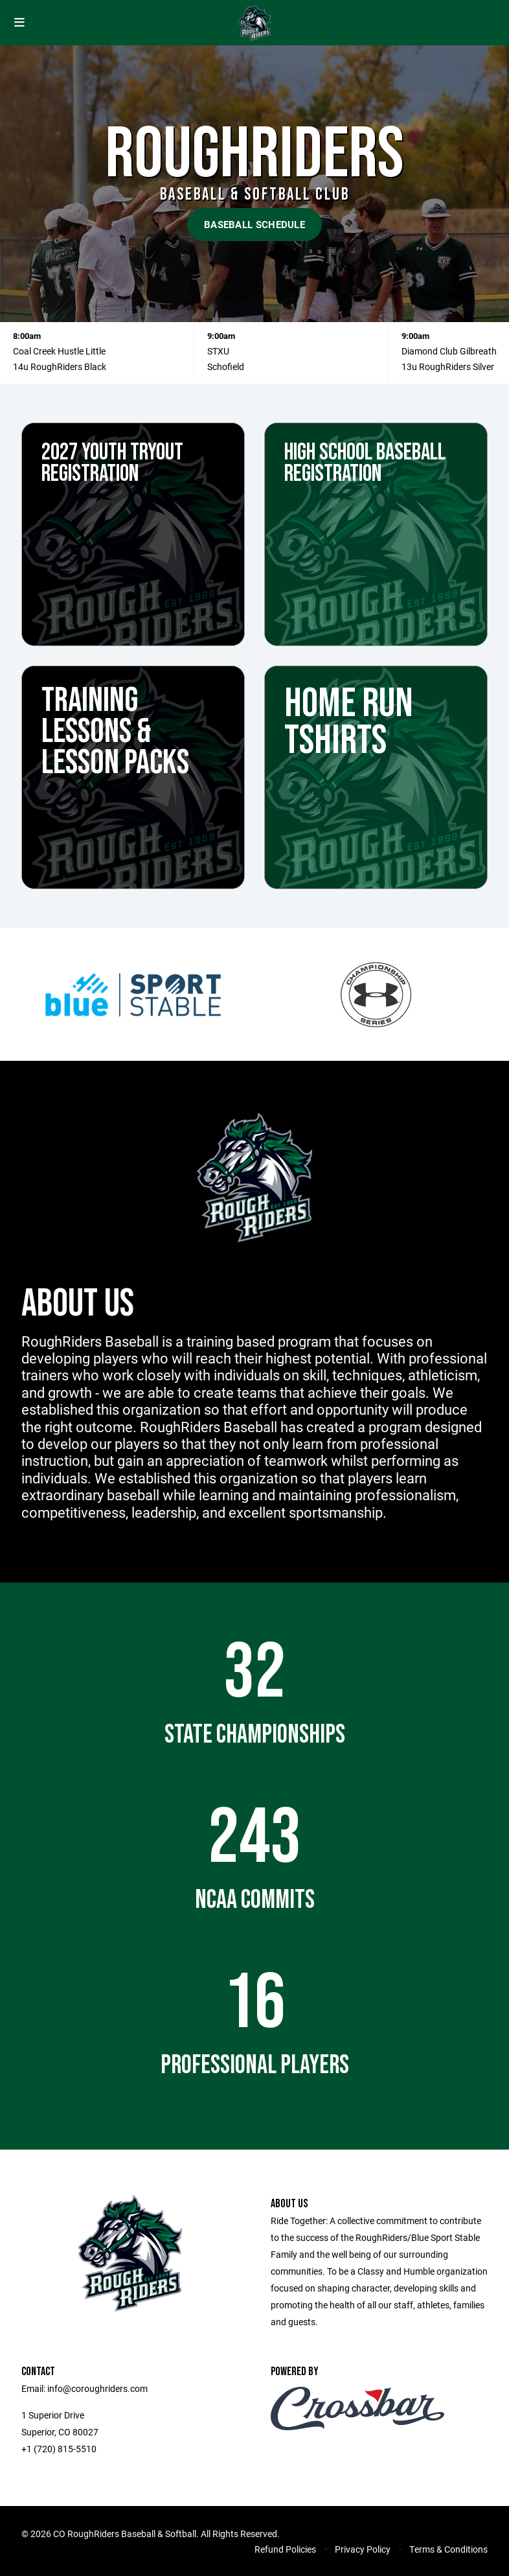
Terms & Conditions (448, 2549)
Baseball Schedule (254, 224)
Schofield (225, 366)
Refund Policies (285, 2549)
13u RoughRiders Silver (448, 366)
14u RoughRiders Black (59, 366)
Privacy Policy (362, 2549)
